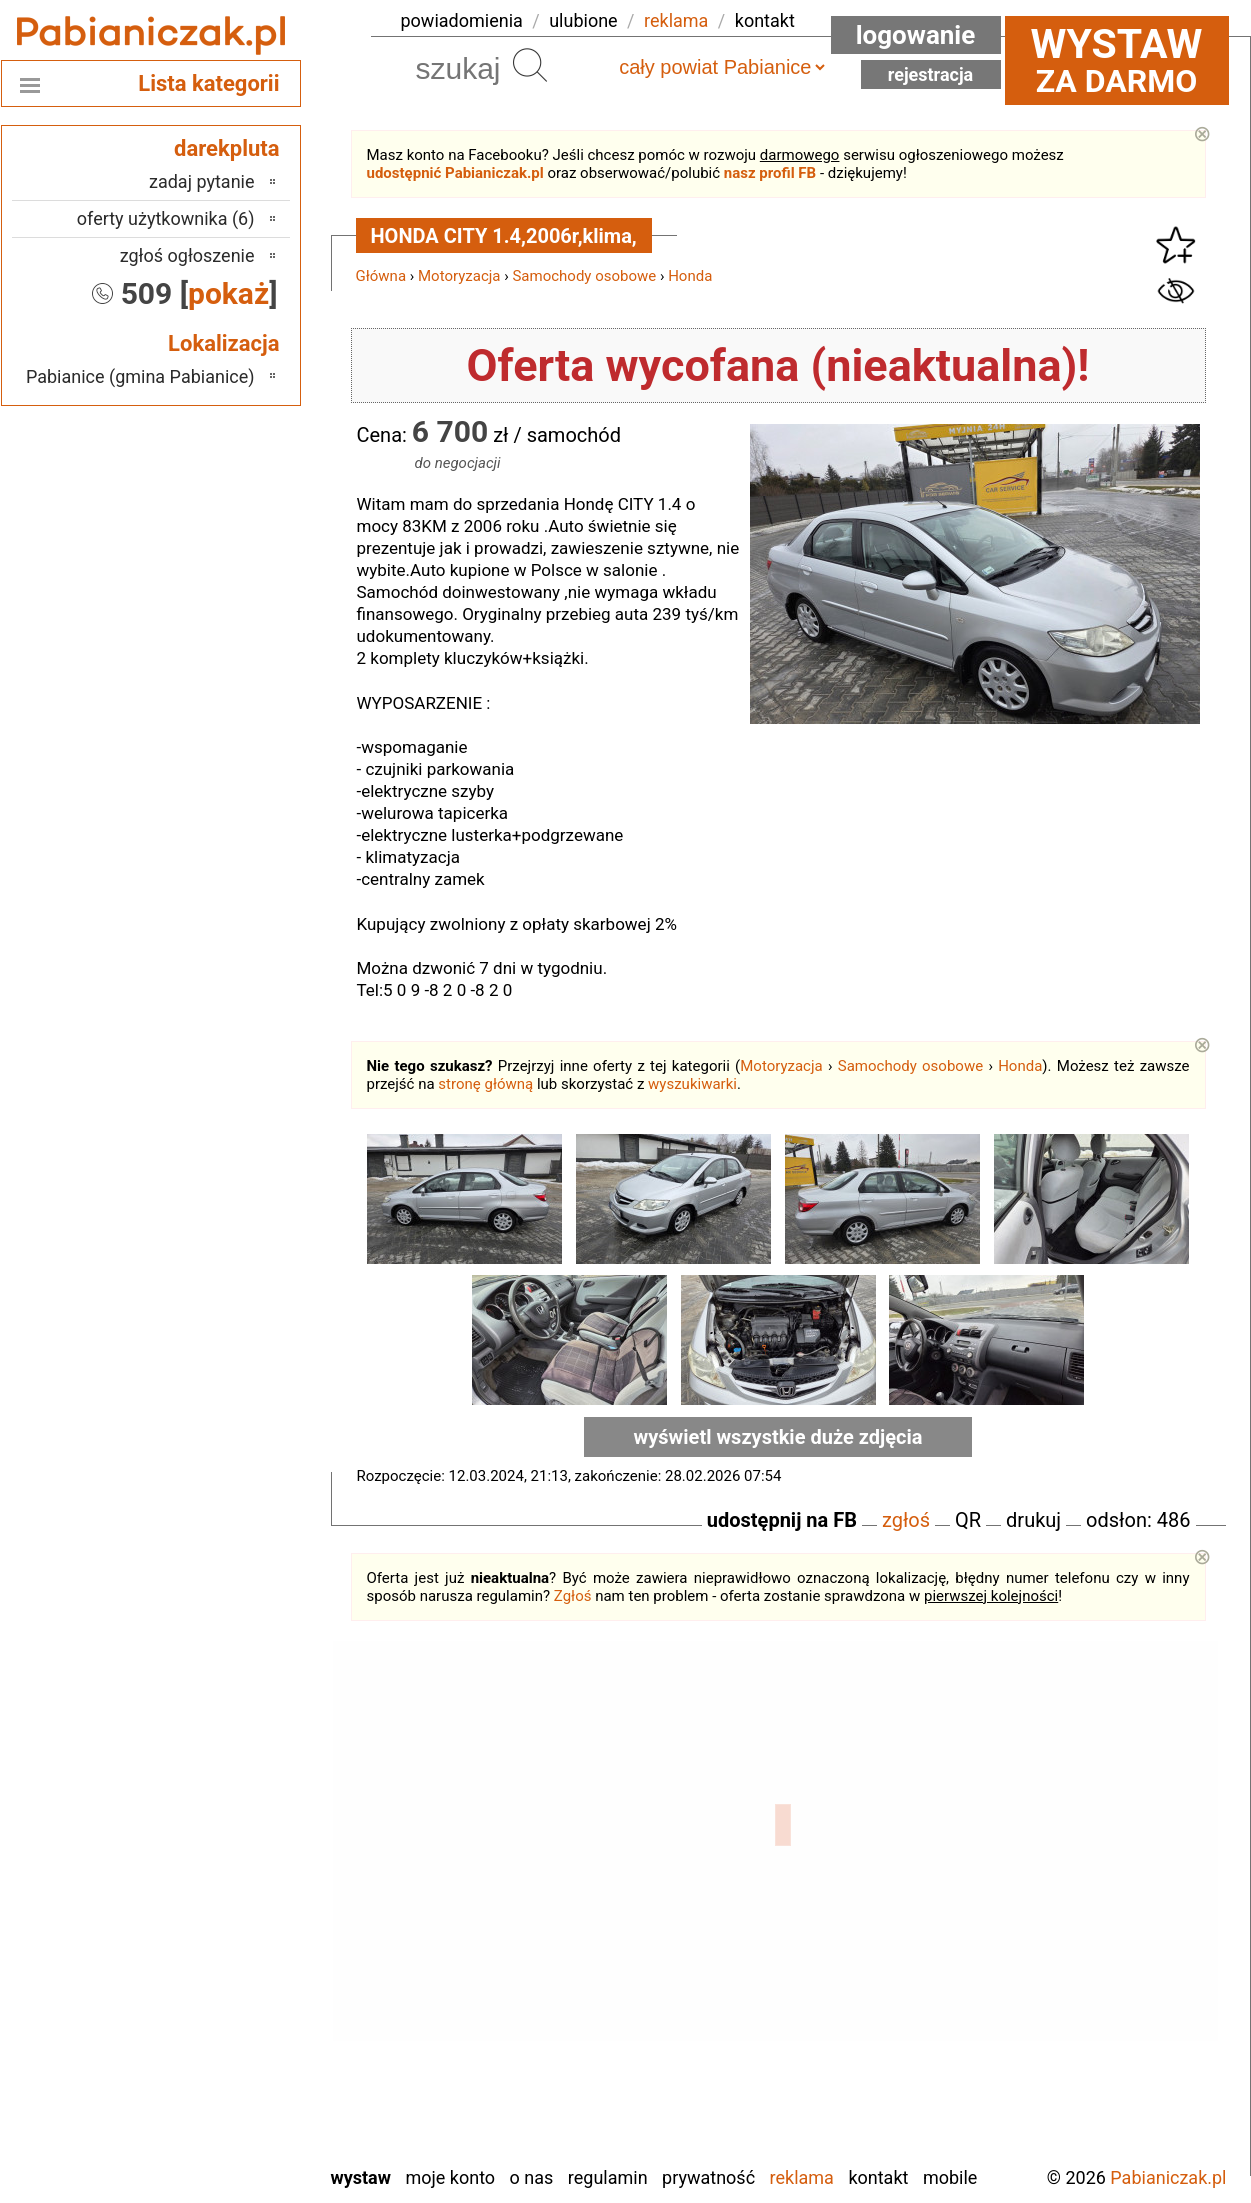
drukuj (1033, 1520)
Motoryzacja (459, 276)
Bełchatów (216, 1824)
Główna (381, 276)
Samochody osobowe (584, 276)
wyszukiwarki (692, 1084)
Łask (237, 1851)
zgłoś (906, 1520)
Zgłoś (573, 1596)
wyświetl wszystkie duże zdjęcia (778, 1437)
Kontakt (878, 2177)
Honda (690, 276)
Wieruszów (214, 2121)
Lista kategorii (208, 83)
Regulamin (608, 2177)
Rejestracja (931, 74)
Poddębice (215, 1986)
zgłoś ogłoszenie (187, 255)
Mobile (950, 2177)
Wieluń (229, 2094)
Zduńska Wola (203, 2148)
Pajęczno (220, 1959)
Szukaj (530, 65)
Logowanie (916, 35)
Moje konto (450, 2177)
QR (968, 1520)
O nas (532, 2177)
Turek (234, 2067)
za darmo (1117, 60)
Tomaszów (215, 2040)
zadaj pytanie (202, 181)
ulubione (583, 20)
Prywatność (708, 2177)
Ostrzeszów (211, 1932)
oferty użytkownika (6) (166, 218)
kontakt (765, 20)
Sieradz (227, 2013)
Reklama (802, 2177)
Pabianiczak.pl (1168, 2177)
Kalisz (232, 1905)
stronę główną (485, 1084)
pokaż (228, 293)
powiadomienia (462, 20)
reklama (676, 20)
